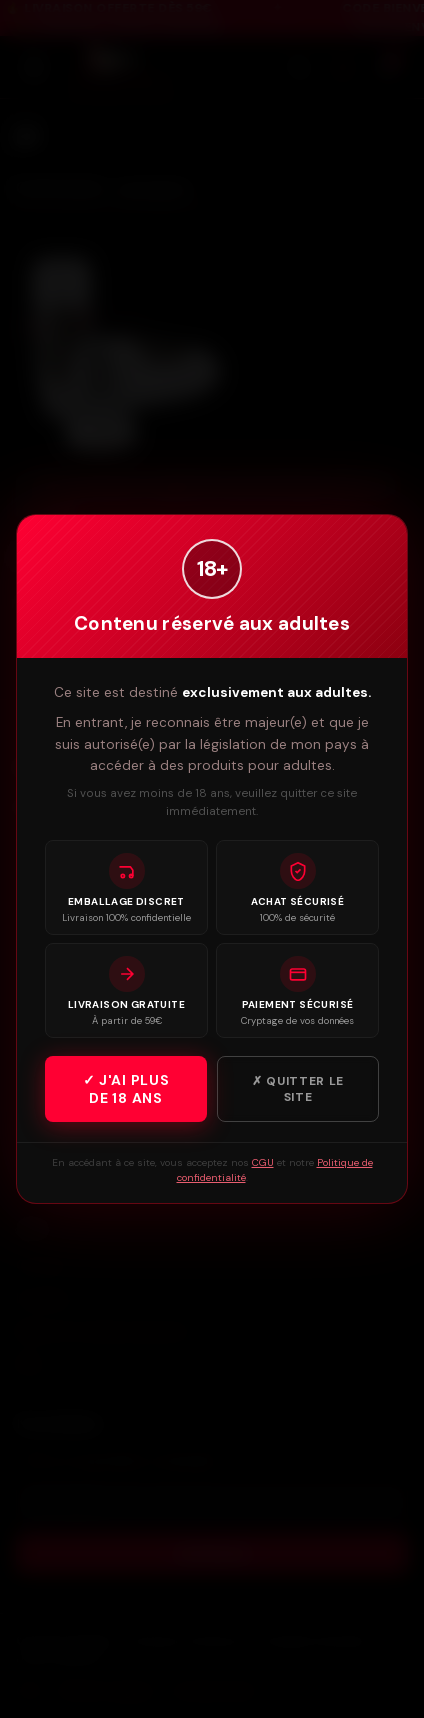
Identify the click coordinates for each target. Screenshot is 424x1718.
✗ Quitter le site (298, 1089)
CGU (263, 1162)
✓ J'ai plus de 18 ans (126, 1089)
